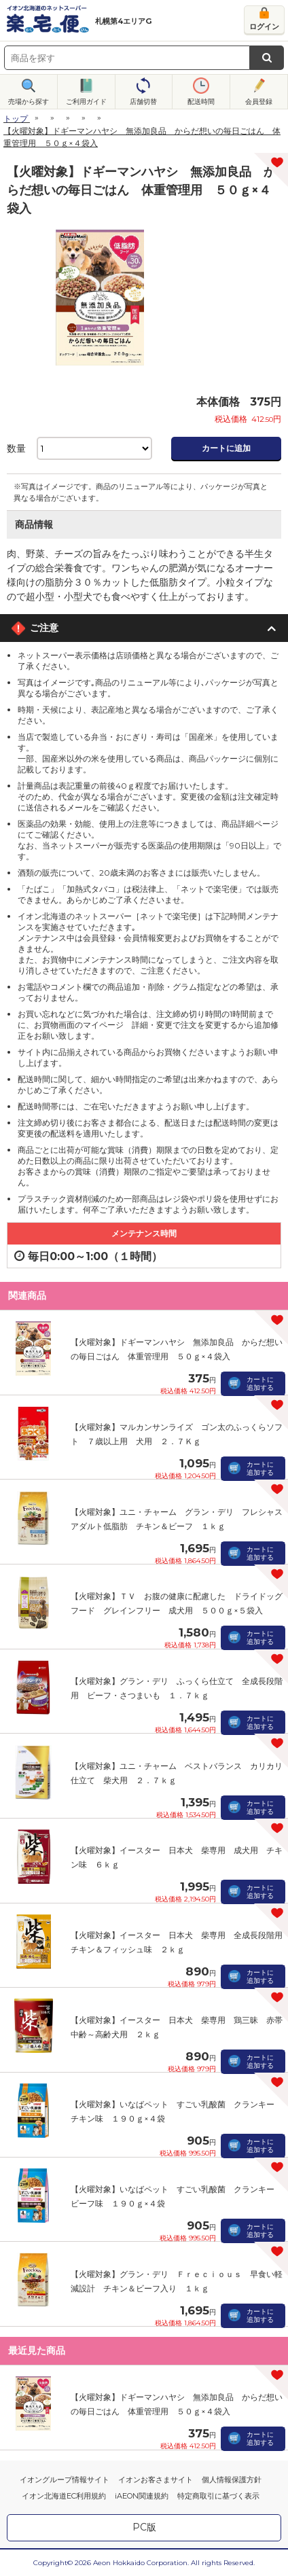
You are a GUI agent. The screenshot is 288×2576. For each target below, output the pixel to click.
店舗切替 (143, 101)
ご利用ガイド (86, 101)
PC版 (144, 2527)
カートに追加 (226, 448)
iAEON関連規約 (141, 2496)
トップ (15, 118)
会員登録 (258, 101)
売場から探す (28, 101)
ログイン (264, 26)
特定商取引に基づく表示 (218, 2496)
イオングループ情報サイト (64, 2479)
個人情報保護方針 (232, 2479)
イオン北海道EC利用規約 (64, 2496)
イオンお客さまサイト (155, 2479)
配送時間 (201, 101)
